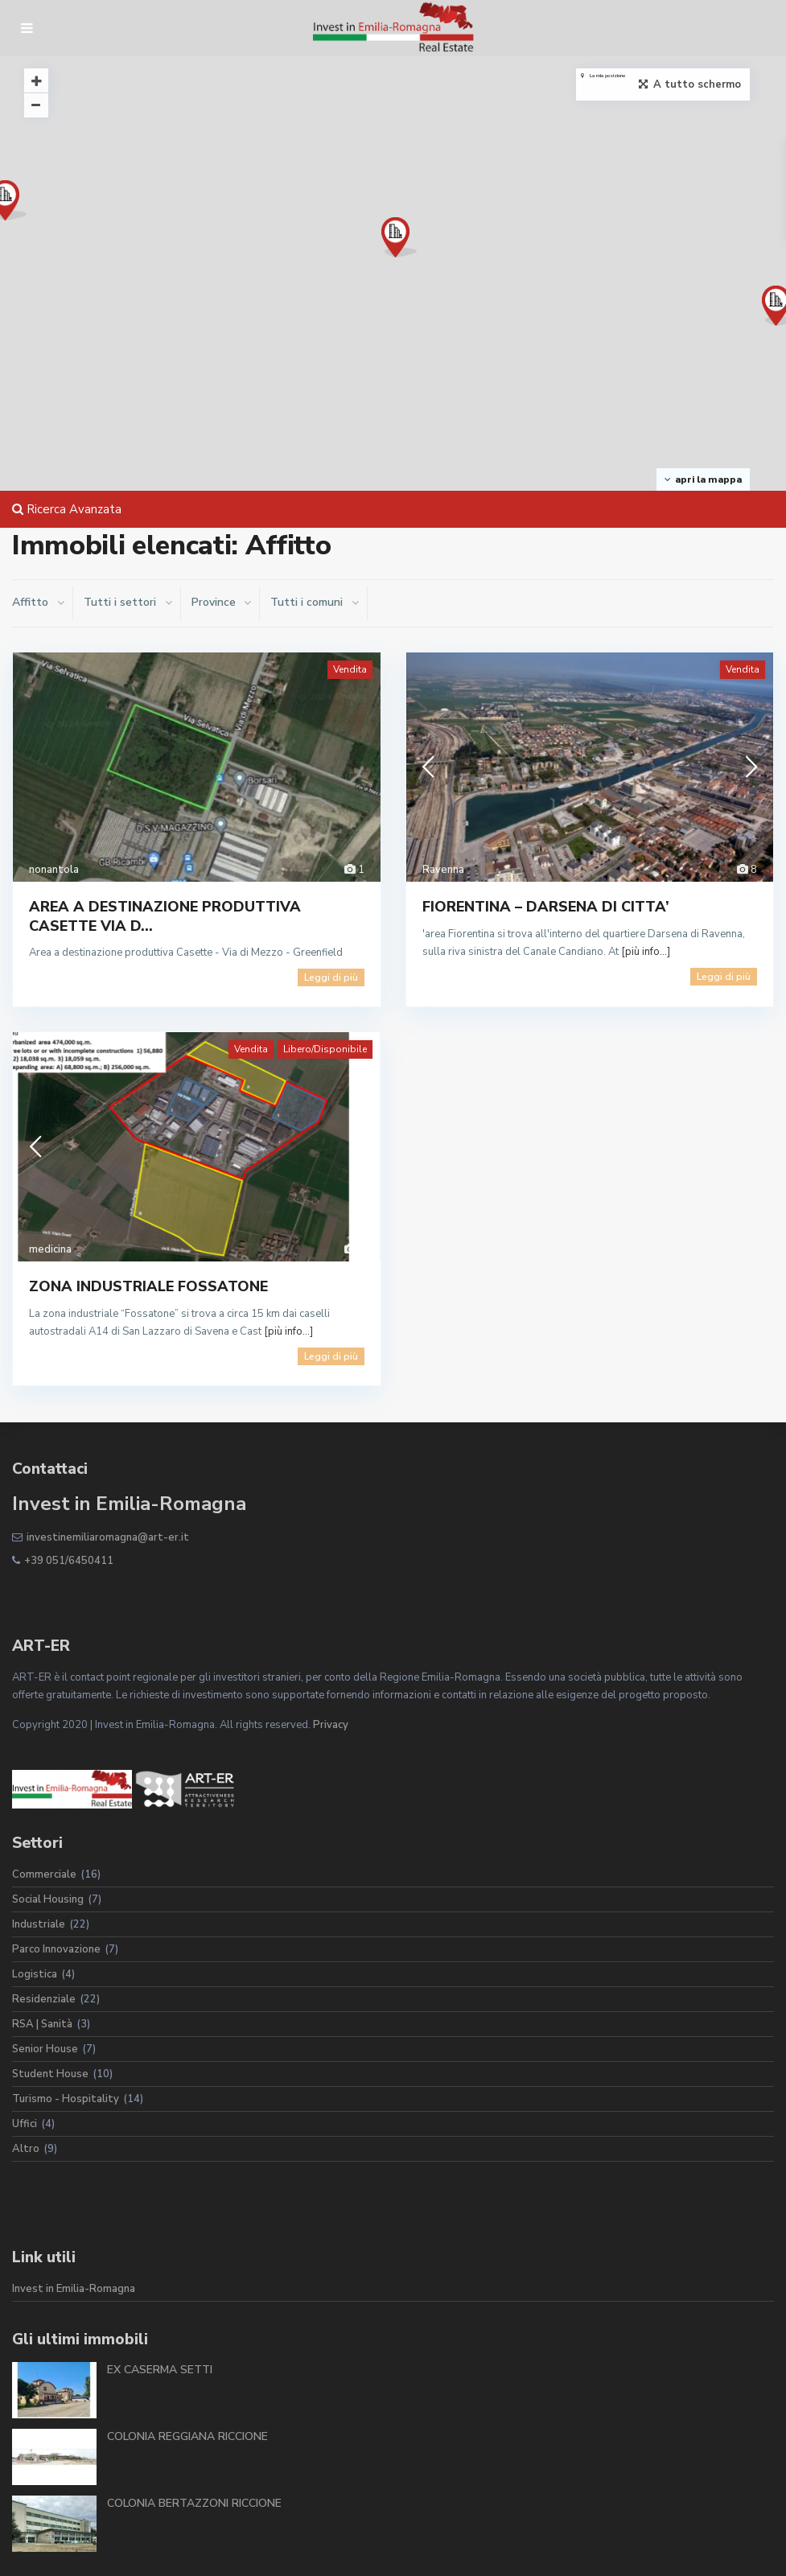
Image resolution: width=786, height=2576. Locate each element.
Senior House (45, 2049)
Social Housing (48, 1899)
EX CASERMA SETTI (159, 2369)
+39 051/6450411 (68, 1560)
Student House (50, 2074)
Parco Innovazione (56, 1949)
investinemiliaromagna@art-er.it (108, 1537)
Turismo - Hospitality (65, 2099)
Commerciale (44, 1874)
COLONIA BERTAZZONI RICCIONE (194, 2503)
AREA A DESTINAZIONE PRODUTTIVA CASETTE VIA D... (165, 916)
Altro (25, 2149)
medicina (50, 1249)
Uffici (24, 2124)
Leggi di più (331, 977)
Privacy (330, 1725)
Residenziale (44, 1999)
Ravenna (443, 869)
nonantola (54, 869)
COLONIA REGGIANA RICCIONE (187, 2436)
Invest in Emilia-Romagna (73, 2289)
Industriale (38, 1924)
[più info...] (645, 951)
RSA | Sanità (42, 2024)
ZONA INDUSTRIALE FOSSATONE (148, 1286)
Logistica (34, 1974)
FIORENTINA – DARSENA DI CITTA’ (545, 906)
